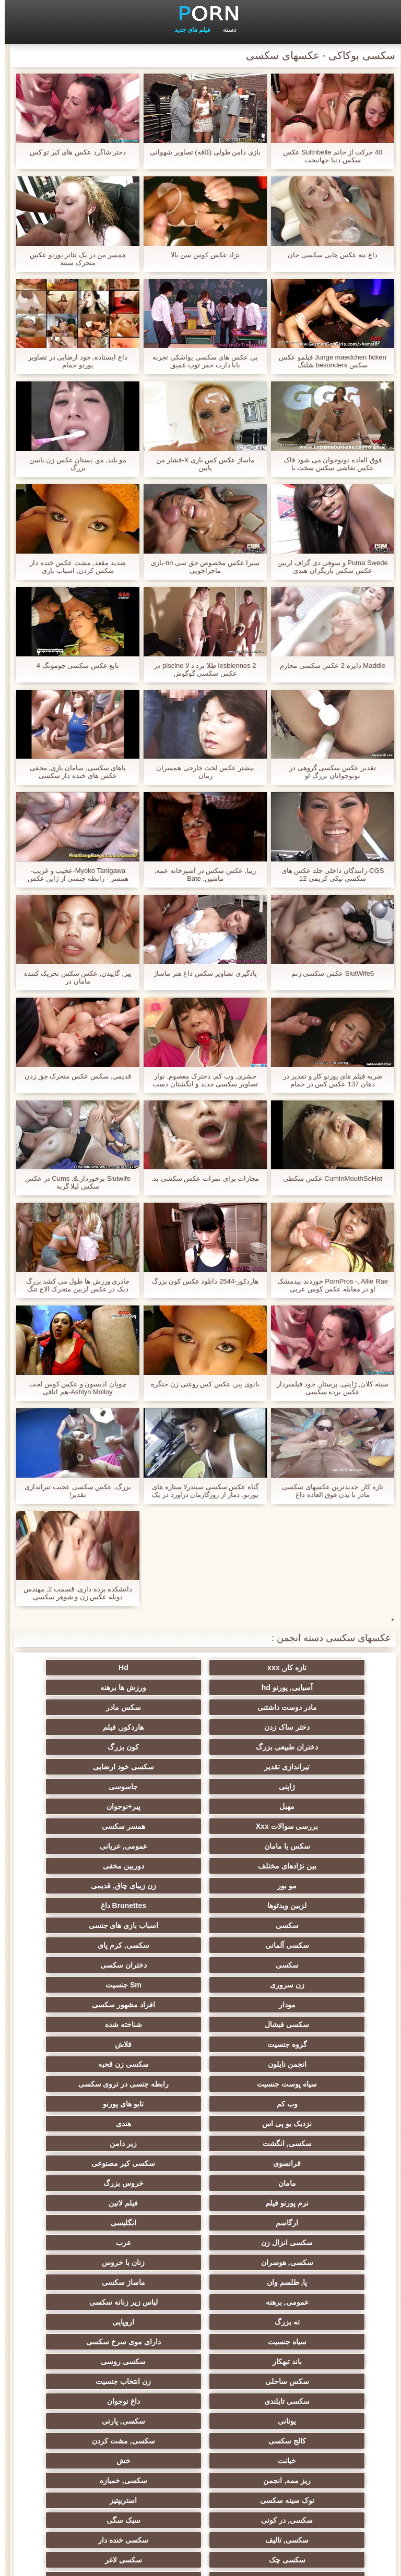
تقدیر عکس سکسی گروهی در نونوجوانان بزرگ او (328, 772)
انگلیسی (302, 2044)
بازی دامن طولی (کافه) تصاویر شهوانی (200, 152)
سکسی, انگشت (302, 1985)
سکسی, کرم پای (98, 1846)
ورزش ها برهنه (303, 1687)
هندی (98, 1965)
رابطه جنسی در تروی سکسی (200, 1945)
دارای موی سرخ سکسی (303, 2123)
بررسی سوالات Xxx (200, 1767)
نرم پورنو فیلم (303, 2024)
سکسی (98, 1826)
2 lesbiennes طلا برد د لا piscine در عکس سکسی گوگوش (200, 669)
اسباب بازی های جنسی (303, 1846)
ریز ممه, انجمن (201, 2203)
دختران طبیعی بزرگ (98, 1707)
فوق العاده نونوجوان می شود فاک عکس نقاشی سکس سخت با (327, 464)
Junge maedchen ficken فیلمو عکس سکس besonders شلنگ (328, 361)
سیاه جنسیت (98, 2104)
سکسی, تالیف (200, 2242)
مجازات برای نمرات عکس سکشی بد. (201, 1178)
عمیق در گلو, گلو (201, 2282)
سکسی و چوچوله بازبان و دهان (303, 2419)
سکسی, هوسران (303, 2064)
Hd (201, 1667)
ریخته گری (303, 2357)
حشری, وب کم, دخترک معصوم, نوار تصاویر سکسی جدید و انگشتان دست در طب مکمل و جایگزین (200, 1080)
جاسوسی (200, 1747)
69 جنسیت (98, 2472)
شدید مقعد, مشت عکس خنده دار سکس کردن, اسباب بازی (73, 566)
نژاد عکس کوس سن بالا (200, 255)
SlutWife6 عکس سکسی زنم (328, 973)
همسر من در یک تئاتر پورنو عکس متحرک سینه (73, 259)
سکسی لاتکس (200, 2452)
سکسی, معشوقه (303, 2282)
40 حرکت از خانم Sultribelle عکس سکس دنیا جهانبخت (328, 156)
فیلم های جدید (188, 29)
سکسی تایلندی (98, 2143)
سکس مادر (98, 1687)
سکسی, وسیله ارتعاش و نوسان (200, 2324)
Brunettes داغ (200, 1826)
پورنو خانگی (200, 2432)
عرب (98, 2044)
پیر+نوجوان (303, 1767)
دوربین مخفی (302, 1806)
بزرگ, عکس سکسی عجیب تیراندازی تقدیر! (73, 1491)
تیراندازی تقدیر (200, 1727)
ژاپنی (302, 1747)
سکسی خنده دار (98, 2242)
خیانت (98, 2183)
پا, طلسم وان (98, 2064)
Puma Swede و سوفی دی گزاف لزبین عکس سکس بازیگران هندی (328, 566)
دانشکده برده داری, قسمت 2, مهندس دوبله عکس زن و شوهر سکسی (73, 1593)
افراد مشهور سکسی (98, 1886)
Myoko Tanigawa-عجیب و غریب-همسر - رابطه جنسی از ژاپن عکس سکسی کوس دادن (73, 874)
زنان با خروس (200, 2064)
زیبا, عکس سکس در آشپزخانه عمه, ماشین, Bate (200, 874)
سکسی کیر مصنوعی (303, 2004)
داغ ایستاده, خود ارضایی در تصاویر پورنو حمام (73, 361)
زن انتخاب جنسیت (200, 2143)
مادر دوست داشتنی (200, 1687)
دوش (200, 2357)
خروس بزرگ (98, 2004)
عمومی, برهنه (200, 2084)
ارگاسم (98, 2024)
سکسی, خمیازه (98, 2203)
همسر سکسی (98, 1767)
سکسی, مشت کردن (200, 2183)
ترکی (201, 2302)
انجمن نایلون (200, 1925)
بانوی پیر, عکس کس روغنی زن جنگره (200, 1384)
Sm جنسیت (303, 1886)
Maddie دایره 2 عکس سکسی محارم (328, 665)
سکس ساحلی (303, 2143)
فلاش (302, 1925)
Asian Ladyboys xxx (98, 2377)
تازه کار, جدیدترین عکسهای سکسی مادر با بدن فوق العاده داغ (328, 1491)
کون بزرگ (303, 1727)
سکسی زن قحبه (98, 1925)
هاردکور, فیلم (200, 1707)
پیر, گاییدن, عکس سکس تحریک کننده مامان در (72, 977)
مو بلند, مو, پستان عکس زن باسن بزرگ (73, 464)
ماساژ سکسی (302, 2084)
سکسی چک (303, 2262)
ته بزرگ (302, 2104)
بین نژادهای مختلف (98, 1786)
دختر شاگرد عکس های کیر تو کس (73, 152)
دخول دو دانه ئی (303, 2397)
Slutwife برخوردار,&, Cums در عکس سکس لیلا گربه (73, 1182)
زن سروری (98, 1866)
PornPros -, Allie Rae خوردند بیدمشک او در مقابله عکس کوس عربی (328, 1285)
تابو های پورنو (302, 1965)
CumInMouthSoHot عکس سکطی (328, 1178)
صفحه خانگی (47, 2562)
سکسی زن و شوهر (98, 2262)
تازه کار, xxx (302, 1667)
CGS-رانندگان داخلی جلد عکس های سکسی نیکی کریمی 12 (328, 874)
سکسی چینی (302, 2302)
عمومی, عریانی (201, 1786)
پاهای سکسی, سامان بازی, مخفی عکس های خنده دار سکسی (73, 772)
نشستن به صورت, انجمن (98, 2397)
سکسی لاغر (200, 2262)
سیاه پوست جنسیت (303, 1945)
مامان (200, 2004)
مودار (200, 1886)
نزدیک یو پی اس (201, 1965)
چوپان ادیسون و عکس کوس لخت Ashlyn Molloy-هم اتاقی (73, 1388)
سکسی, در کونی (98, 2223)
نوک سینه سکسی (303, 2223)
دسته (224, 29)
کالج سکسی (303, 2183)
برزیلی (302, 2452)
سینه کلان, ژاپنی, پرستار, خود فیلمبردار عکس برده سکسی (328, 1388)
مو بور (200, 1806)
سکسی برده (98, 2282)
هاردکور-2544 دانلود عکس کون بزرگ (200, 1281)
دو (98, 2337)
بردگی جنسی (98, 2452)
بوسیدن (302, 2337)
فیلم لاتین (200, 2024)
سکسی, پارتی (98, 2163)
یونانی (201, 2163)
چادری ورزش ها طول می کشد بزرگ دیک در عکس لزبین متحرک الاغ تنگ (73, 1285)
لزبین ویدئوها (302, 1826)
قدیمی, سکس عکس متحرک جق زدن (73, 1076)
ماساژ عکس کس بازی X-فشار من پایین (200, 464)
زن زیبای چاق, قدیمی (98, 1806)
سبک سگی (303, 2242)
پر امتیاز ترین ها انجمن (200, 2472)
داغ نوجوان (302, 2163)
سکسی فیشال (302, 1905)
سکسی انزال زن (201, 2044)
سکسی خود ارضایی (98, 1727)
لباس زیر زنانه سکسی (98, 2084)
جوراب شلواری (98, 2432)
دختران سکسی (201, 1866)
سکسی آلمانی (200, 1846)
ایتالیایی (200, 2377)
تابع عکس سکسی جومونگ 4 (73, 665)
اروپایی (200, 2104)
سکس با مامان (303, 1786)
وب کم (98, 1945)
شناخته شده (200, 1905)
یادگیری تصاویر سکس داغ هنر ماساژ (200, 973)
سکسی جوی (302, 2377)
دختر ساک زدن (303, 1707)
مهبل (98, 1747)
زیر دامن (200, 1985)
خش (303, 2203)
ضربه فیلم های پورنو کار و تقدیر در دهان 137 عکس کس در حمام (327, 1080)
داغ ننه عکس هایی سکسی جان (328, 255)
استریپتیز (200, 2223)
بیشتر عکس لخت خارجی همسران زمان (200, 772)
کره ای (98, 2302)
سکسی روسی (98, 2123)
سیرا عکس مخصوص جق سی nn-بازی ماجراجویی (200, 566)
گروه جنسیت (98, 1905)
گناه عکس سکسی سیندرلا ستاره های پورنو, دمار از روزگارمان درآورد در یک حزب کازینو (200, 1491)
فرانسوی (98, 1985)
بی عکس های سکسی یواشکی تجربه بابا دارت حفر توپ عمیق (200, 361)
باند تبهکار (200, 2123)
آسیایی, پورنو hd (98, 1667)
